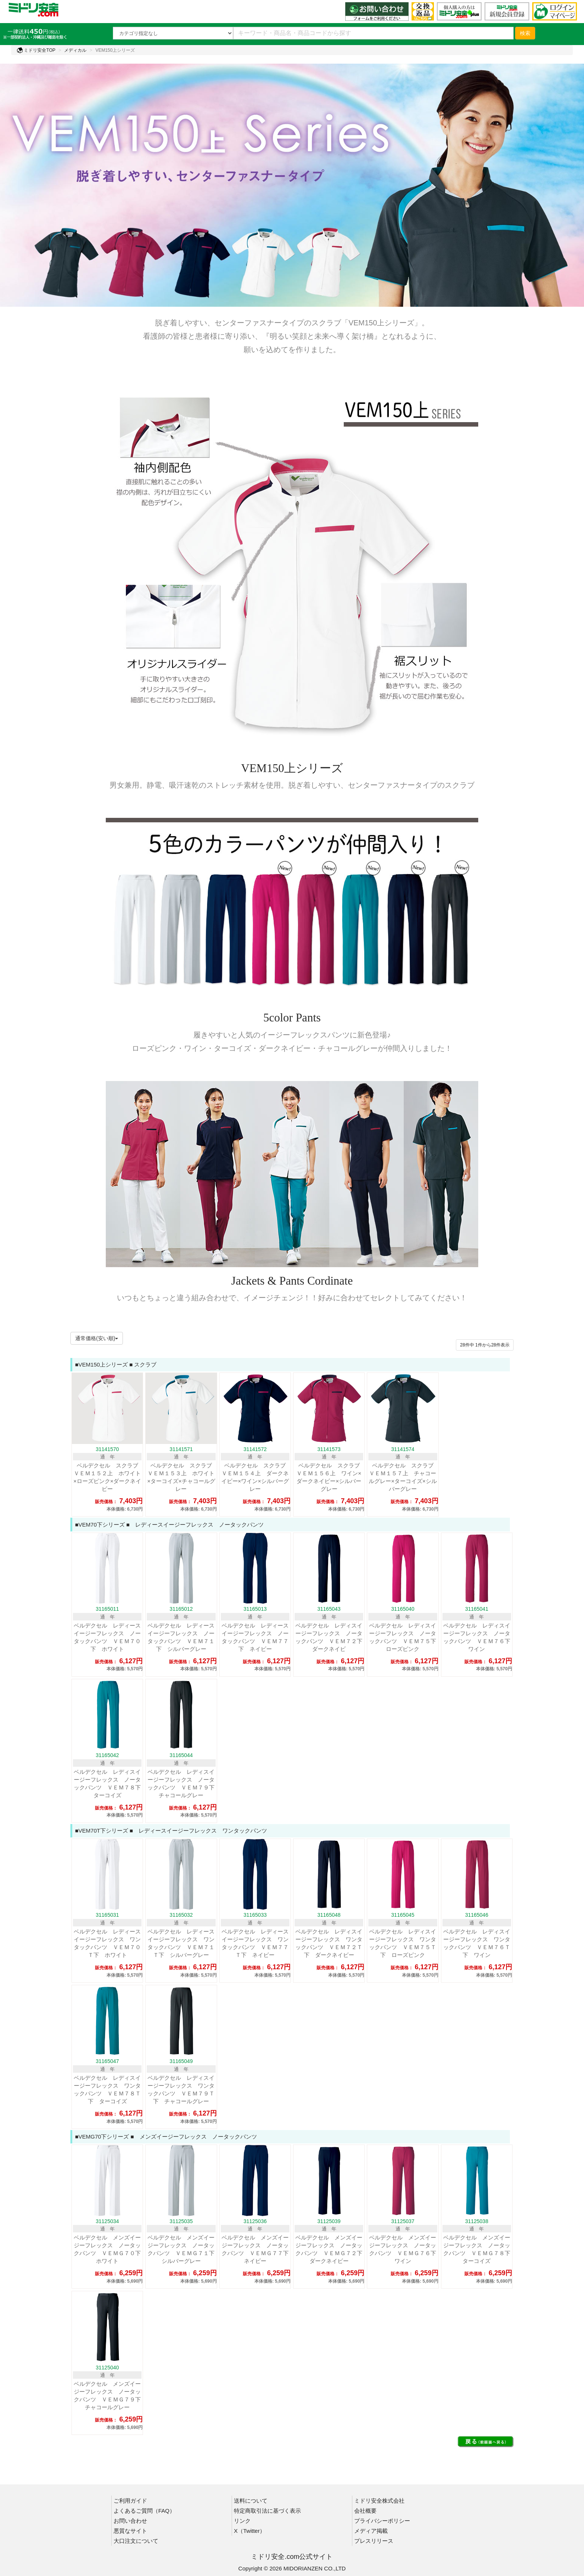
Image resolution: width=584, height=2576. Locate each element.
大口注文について (136, 2541)
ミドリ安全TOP (36, 50)
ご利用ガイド (130, 2500)
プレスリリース (373, 2541)
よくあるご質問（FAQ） (144, 2511)
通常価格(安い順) (96, 1338)
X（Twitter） (249, 2531)
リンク (242, 2521)
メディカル (75, 50)
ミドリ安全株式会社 (379, 2500)
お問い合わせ (130, 2521)
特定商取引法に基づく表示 (267, 2511)
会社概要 (365, 2511)
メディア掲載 (371, 2531)
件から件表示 (485, 1345)
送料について (250, 2500)
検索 (525, 33)
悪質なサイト (130, 2531)
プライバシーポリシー (382, 2521)
